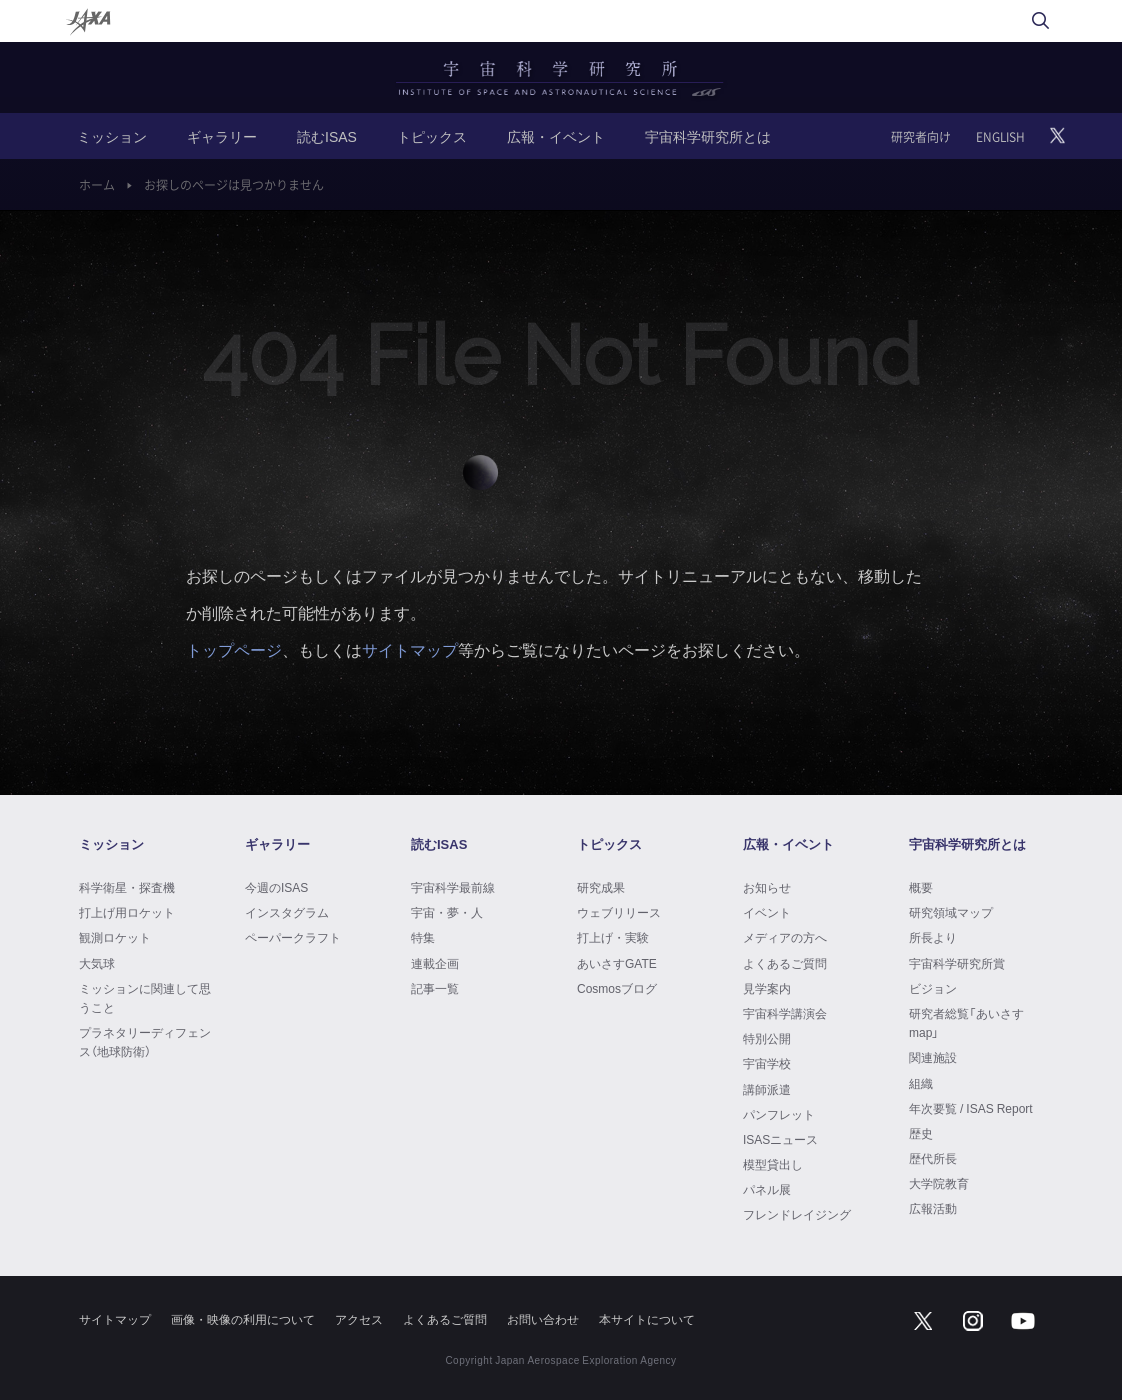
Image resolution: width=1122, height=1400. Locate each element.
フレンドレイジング (797, 1214)
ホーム (97, 185)
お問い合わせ (543, 1319)
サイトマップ (410, 649)
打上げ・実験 (613, 937)
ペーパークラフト (293, 937)
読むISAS (327, 136)
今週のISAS (276, 887)
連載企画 (435, 963)
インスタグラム (287, 912)
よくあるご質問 (785, 963)
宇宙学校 (767, 1063)
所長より (933, 937)
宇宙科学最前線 (453, 887)
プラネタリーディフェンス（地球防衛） (145, 1041)
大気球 (97, 963)
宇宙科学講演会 (785, 1013)
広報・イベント (556, 136)
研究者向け (921, 137)
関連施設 (933, 1057)
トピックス (432, 136)
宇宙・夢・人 (447, 912)
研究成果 (601, 887)
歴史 (921, 1133)
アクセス (359, 1319)
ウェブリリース (619, 912)
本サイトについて (647, 1319)
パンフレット (779, 1114)
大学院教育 (939, 1183)
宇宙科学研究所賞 (957, 963)
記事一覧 (435, 988)
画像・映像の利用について (243, 1319)
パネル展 (767, 1189)
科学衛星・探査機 (127, 887)
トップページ (234, 649)
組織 (921, 1083)
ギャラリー (222, 136)
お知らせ (767, 887)
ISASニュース (780, 1139)
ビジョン (933, 988)
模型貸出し (773, 1164)
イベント (767, 912)
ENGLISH (1000, 137)
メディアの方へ (785, 937)
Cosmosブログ (617, 988)
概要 (921, 887)
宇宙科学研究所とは (708, 136)
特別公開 (767, 1038)
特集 (423, 937)
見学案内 (767, 988)
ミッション (112, 136)
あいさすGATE (617, 963)
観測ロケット (115, 937)
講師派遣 (767, 1089)
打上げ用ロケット (127, 912)
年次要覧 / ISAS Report (971, 1108)
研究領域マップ (951, 912)
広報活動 (933, 1208)
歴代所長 (933, 1158)
